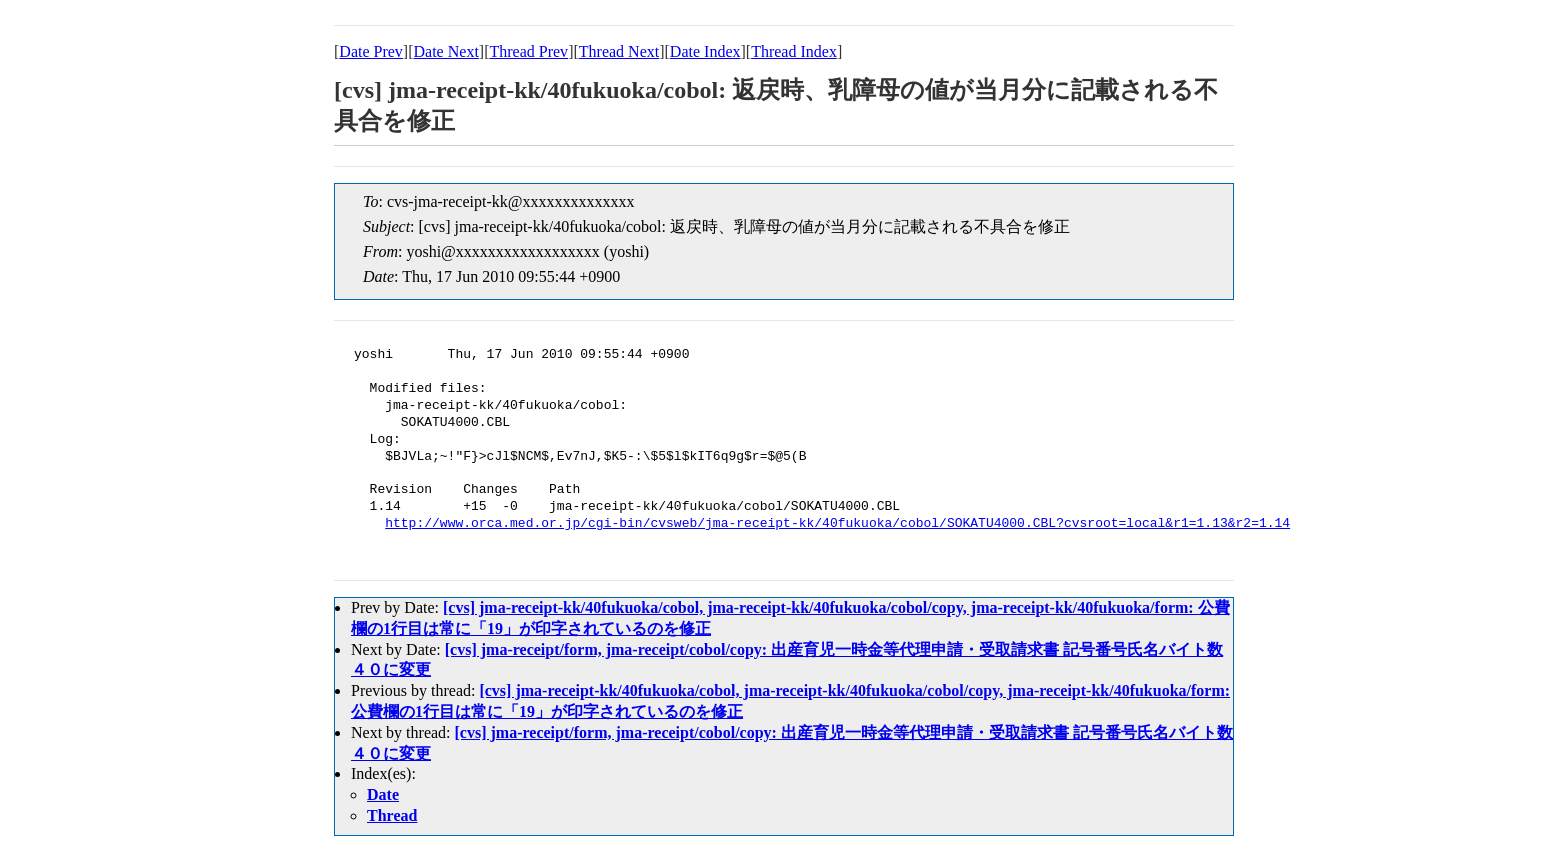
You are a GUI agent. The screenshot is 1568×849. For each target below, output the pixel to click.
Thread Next (619, 51)
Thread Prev (528, 51)
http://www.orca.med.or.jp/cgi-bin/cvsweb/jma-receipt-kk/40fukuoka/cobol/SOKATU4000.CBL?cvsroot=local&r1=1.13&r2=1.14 (837, 524)
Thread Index (794, 51)
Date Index (705, 51)
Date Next (446, 51)
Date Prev (371, 51)
